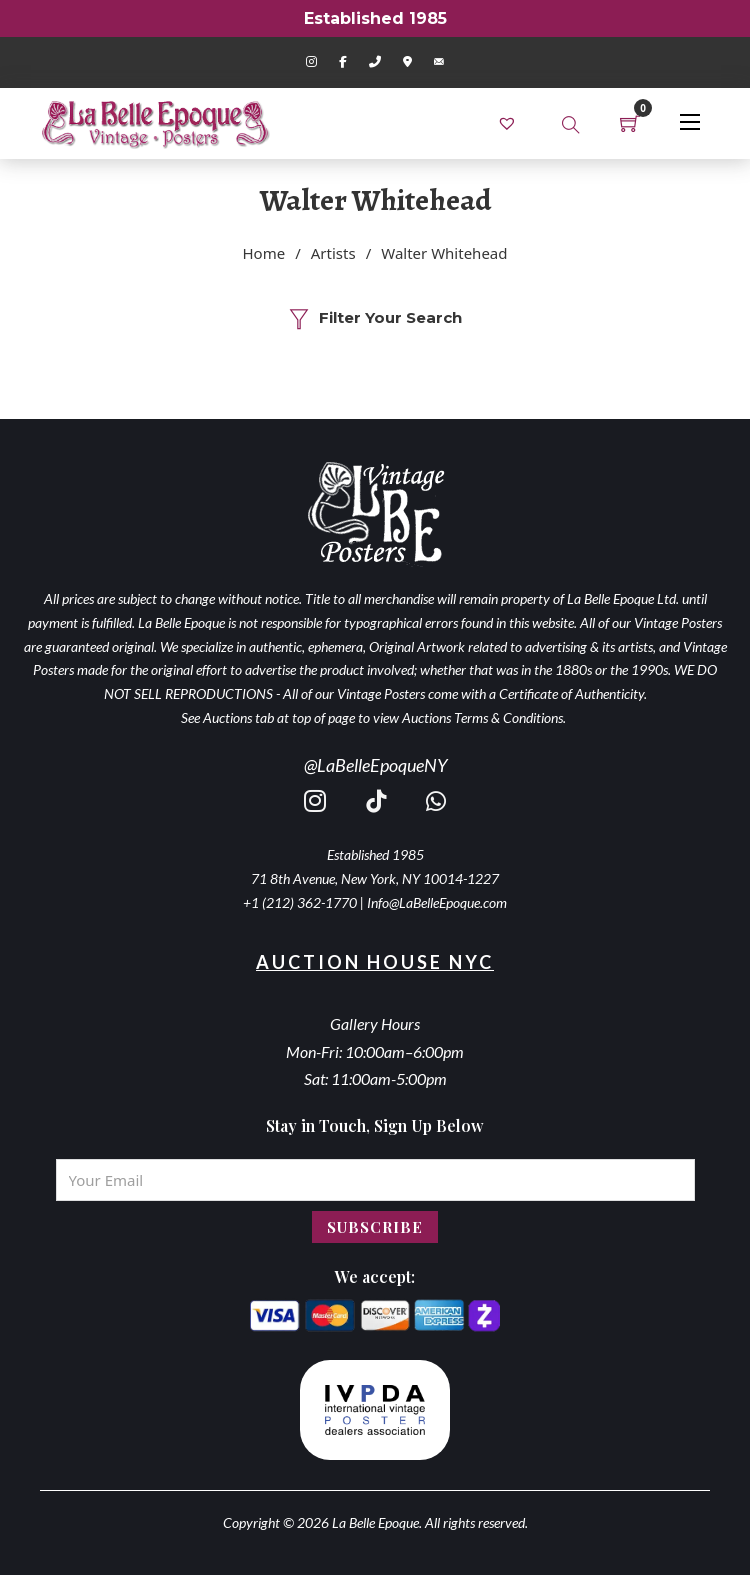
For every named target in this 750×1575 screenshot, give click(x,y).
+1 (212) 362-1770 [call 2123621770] (300, 902)
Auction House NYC (375, 962)
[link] (509, 122)
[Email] (375, 1180)
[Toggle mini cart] (630, 123)
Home (264, 253)
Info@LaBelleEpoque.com (437, 902)
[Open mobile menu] (690, 122)
